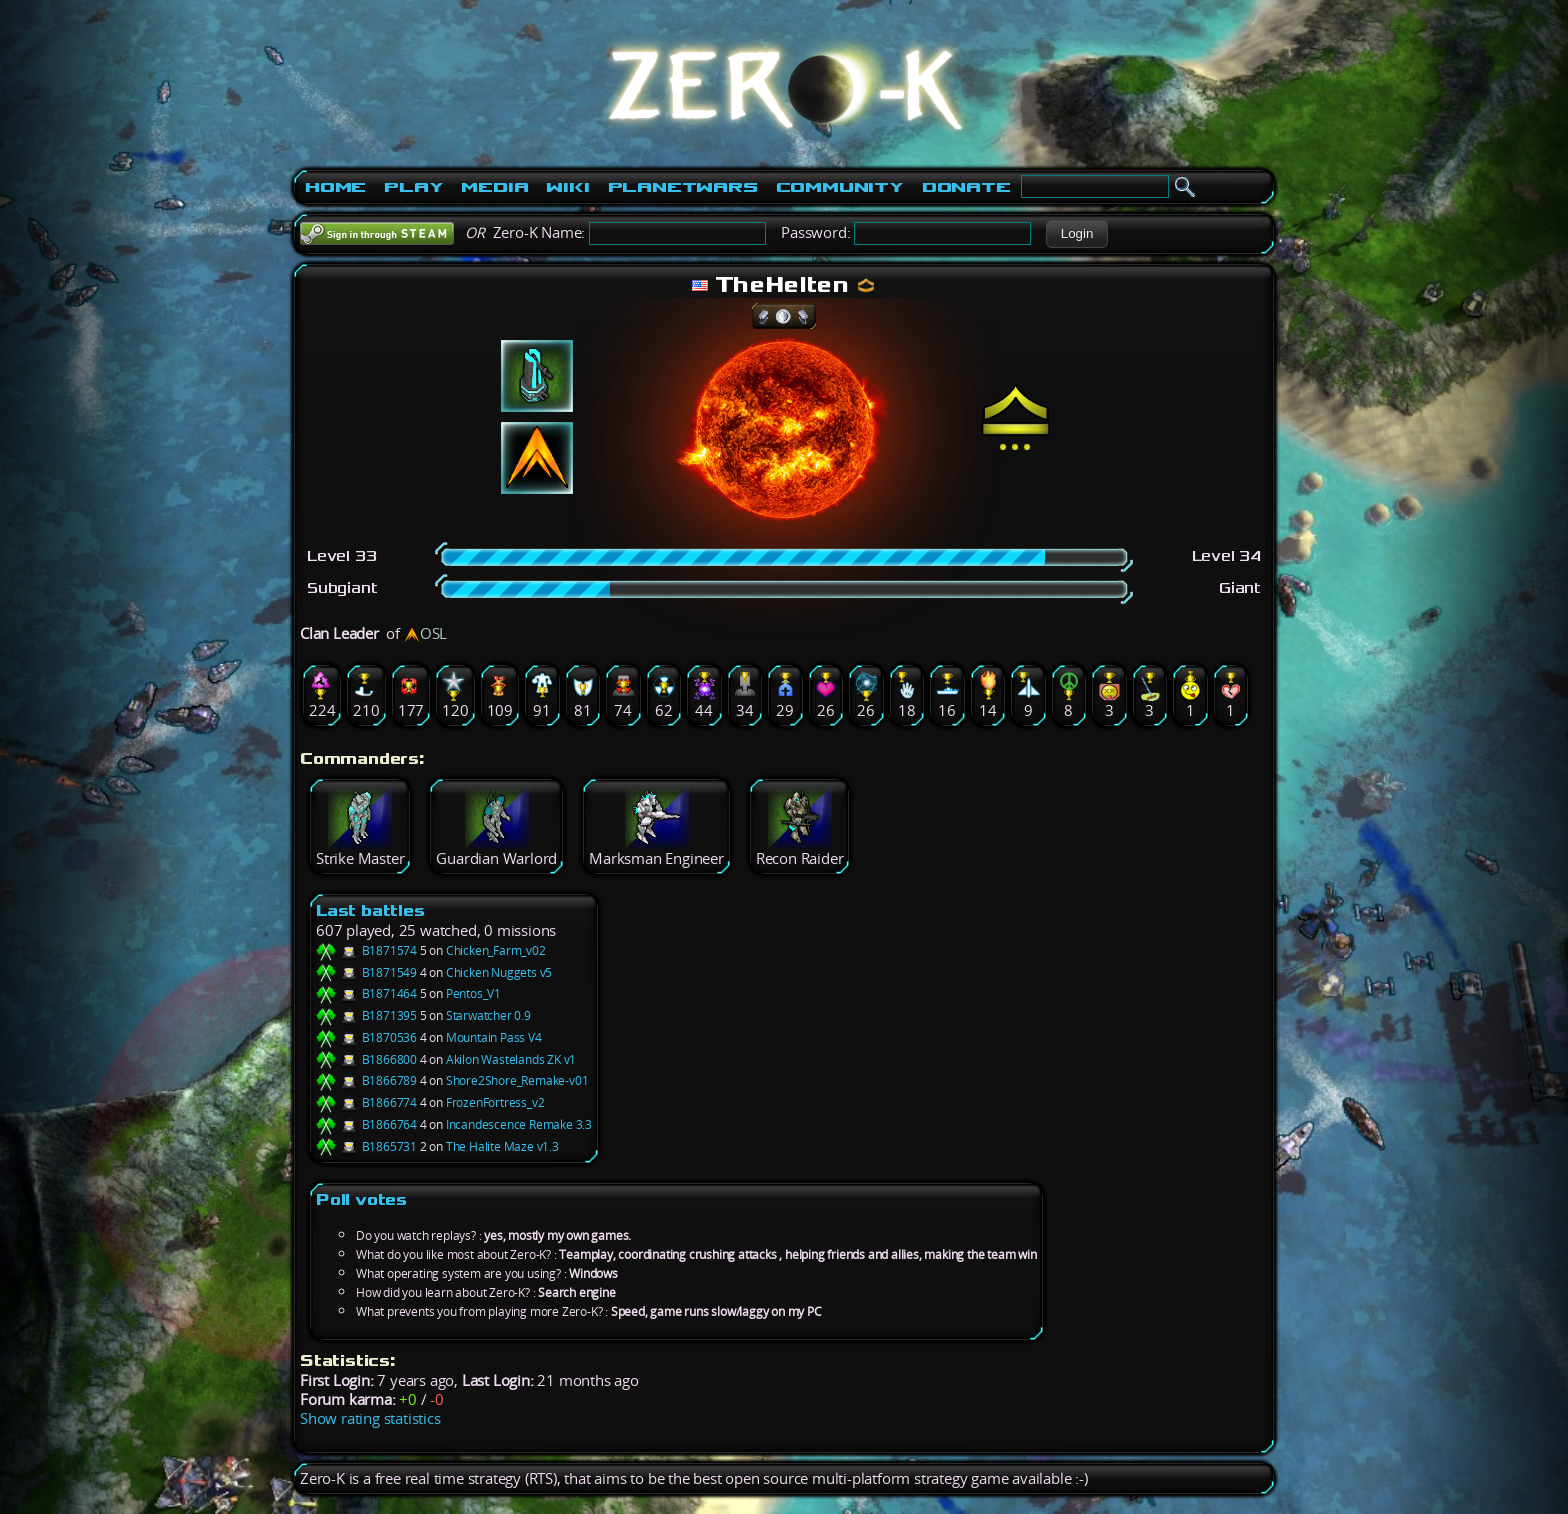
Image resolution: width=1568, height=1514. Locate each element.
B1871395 (366, 1015)
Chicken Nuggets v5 (499, 972)
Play (413, 187)
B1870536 (366, 1037)
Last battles (370, 910)
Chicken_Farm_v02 (496, 950)
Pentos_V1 (473, 993)
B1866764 (366, 1124)
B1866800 (366, 1059)
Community (840, 187)
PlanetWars (683, 187)
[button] (1076, 234)
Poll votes (361, 1199)
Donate (966, 187)
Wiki (567, 187)
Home (335, 187)
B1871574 (366, 950)
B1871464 (366, 993)
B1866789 (366, 1080)
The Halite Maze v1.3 (502, 1146)
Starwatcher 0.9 (488, 1015)
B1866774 (366, 1102)
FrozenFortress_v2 (495, 1102)
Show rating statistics (370, 1418)
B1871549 (366, 972)
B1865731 (366, 1146)
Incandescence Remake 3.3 (519, 1124)
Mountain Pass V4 (494, 1037)
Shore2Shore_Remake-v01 (517, 1080)
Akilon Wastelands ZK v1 (511, 1059)
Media (494, 187)
